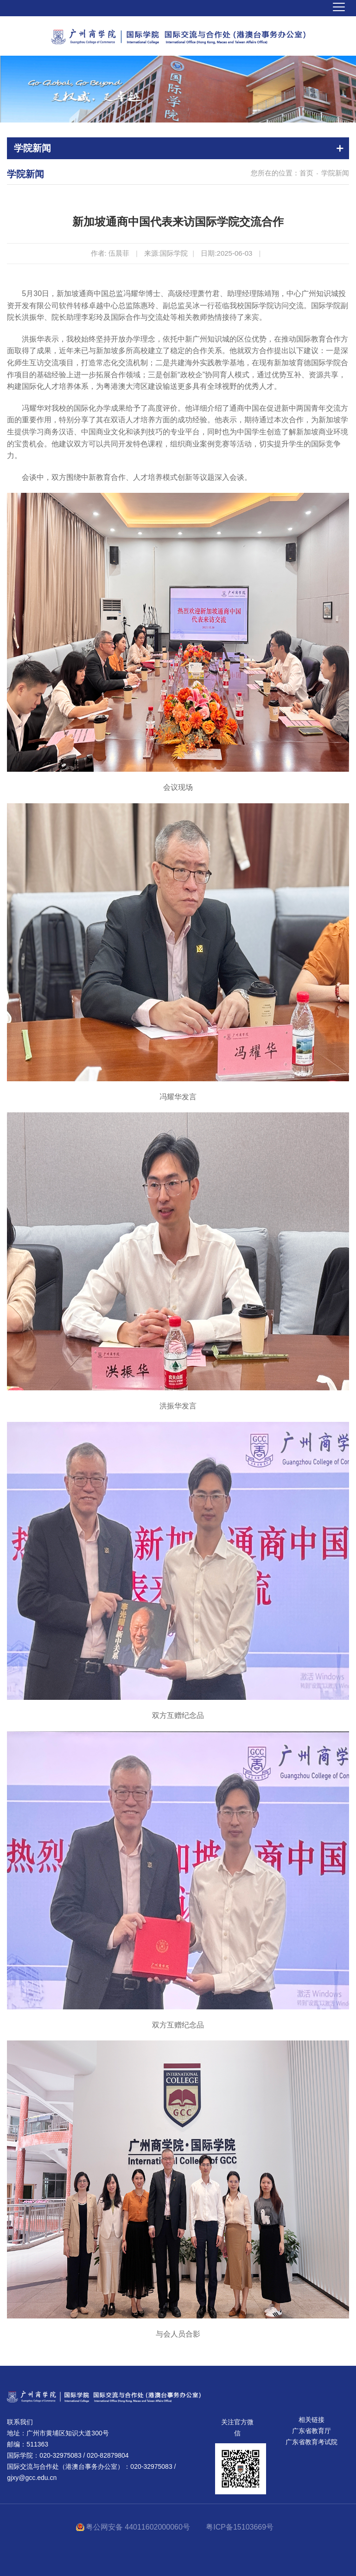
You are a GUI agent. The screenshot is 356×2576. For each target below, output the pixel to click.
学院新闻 (335, 173)
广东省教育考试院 (311, 2442)
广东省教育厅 (311, 2430)
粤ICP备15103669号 (239, 2527)
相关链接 (311, 2419)
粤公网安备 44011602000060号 (139, 2527)
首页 (306, 173)
